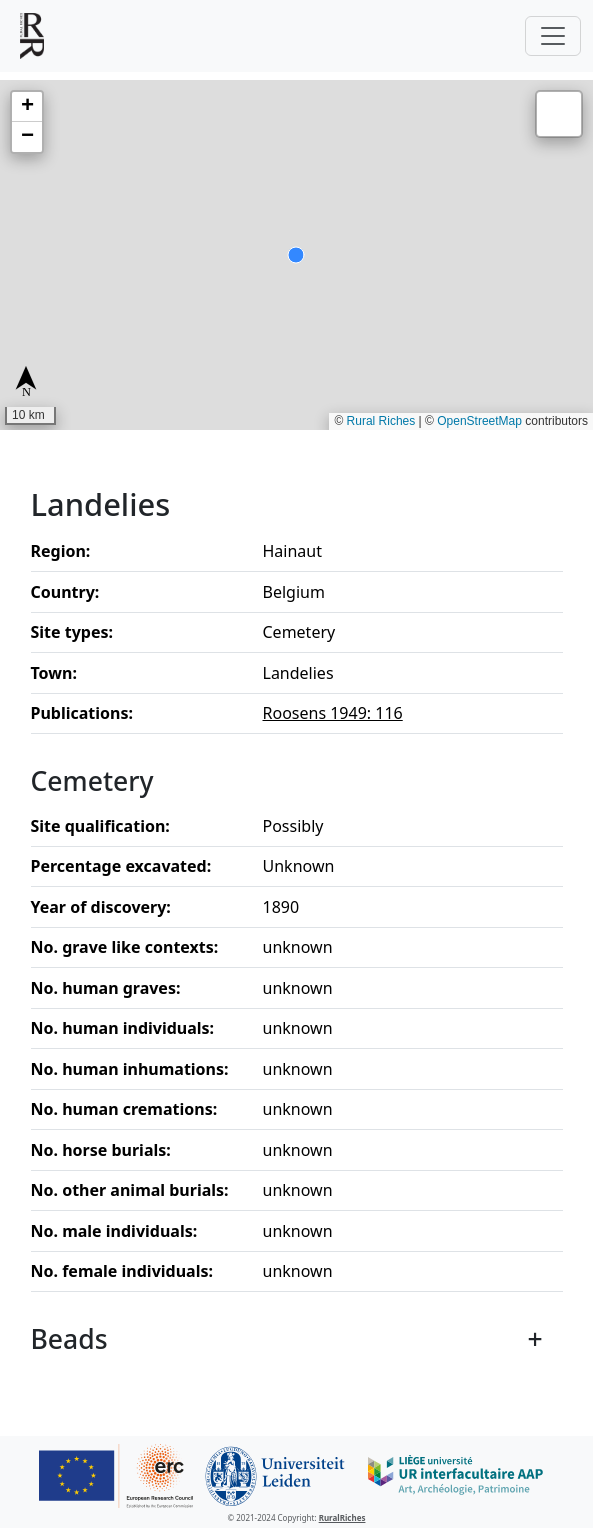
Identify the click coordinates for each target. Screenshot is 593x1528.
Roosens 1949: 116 (333, 713)
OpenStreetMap (479, 421)
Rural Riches (381, 421)
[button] (27, 107)
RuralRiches (342, 1517)
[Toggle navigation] (553, 36)
